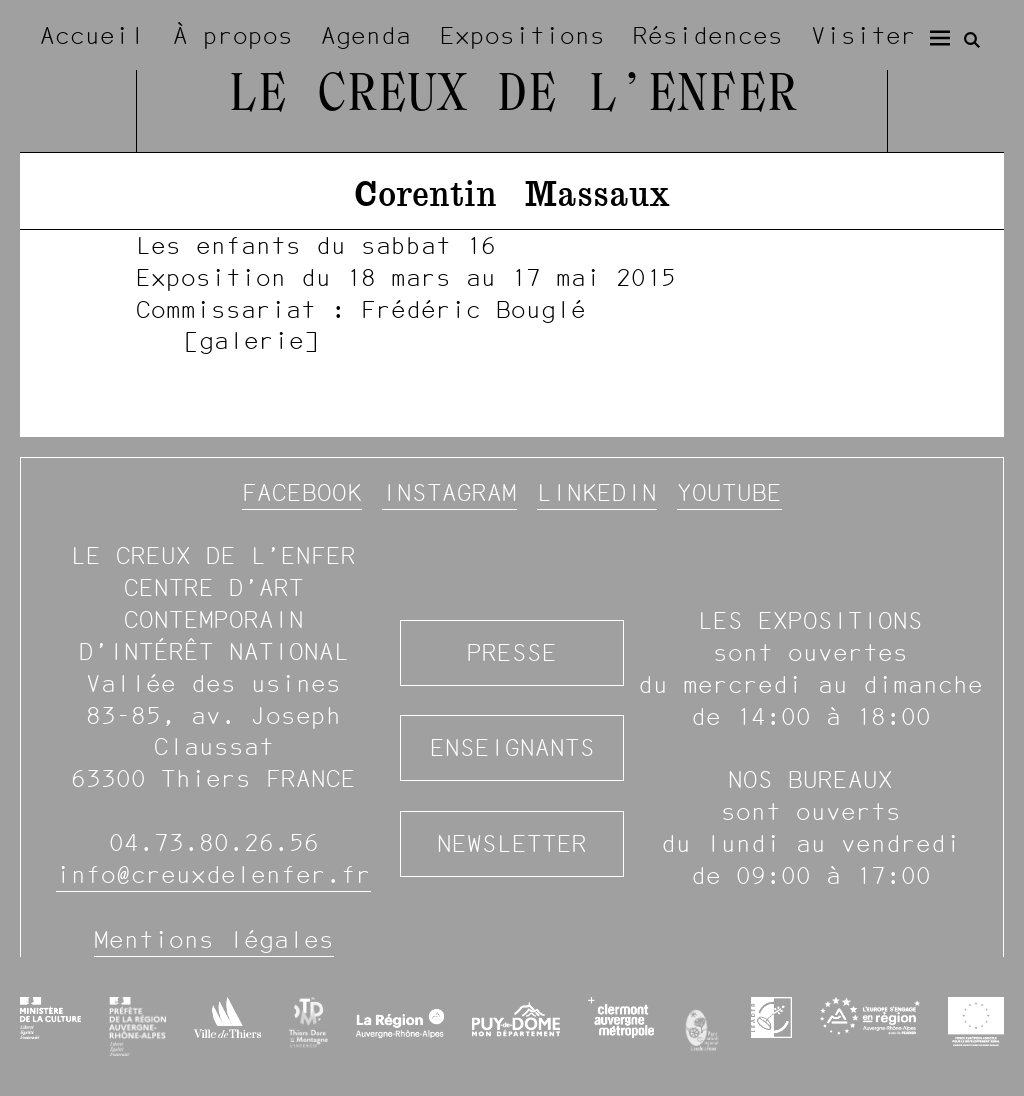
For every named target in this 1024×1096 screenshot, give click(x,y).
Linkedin (597, 492)
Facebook (302, 492)
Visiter (863, 35)
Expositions (522, 35)
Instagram (449, 492)
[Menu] (940, 38)
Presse (512, 652)
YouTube (729, 492)
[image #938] (512, 293)
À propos (233, 35)
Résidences (708, 35)
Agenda (366, 35)
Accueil (92, 35)
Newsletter (512, 843)
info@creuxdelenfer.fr (213, 874)
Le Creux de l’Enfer (512, 96)
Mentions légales (214, 939)
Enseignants (512, 747)
